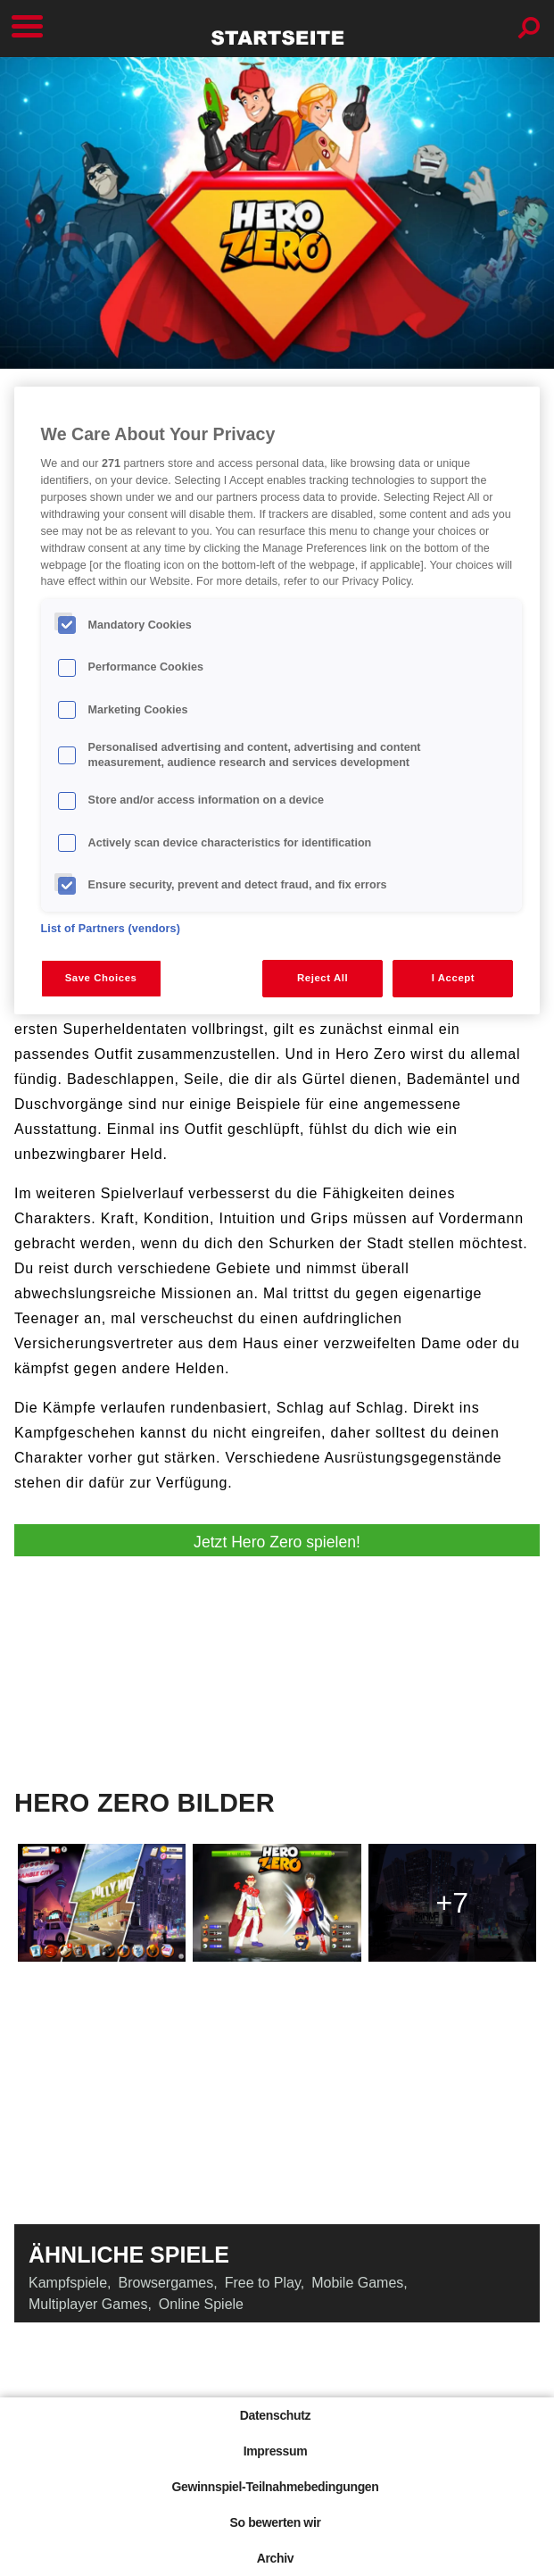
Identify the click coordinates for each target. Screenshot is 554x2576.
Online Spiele (201, 2304)
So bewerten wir (274, 2522)
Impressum (276, 2451)
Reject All (322, 977)
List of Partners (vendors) (111, 928)
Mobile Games (357, 2282)
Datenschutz (275, 2415)
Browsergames (166, 2282)
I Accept (453, 977)
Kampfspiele (68, 2282)
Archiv (275, 2558)
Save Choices (101, 977)
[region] (277, 700)
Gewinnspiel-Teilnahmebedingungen (274, 2487)
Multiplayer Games (88, 2304)
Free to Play (263, 2282)
